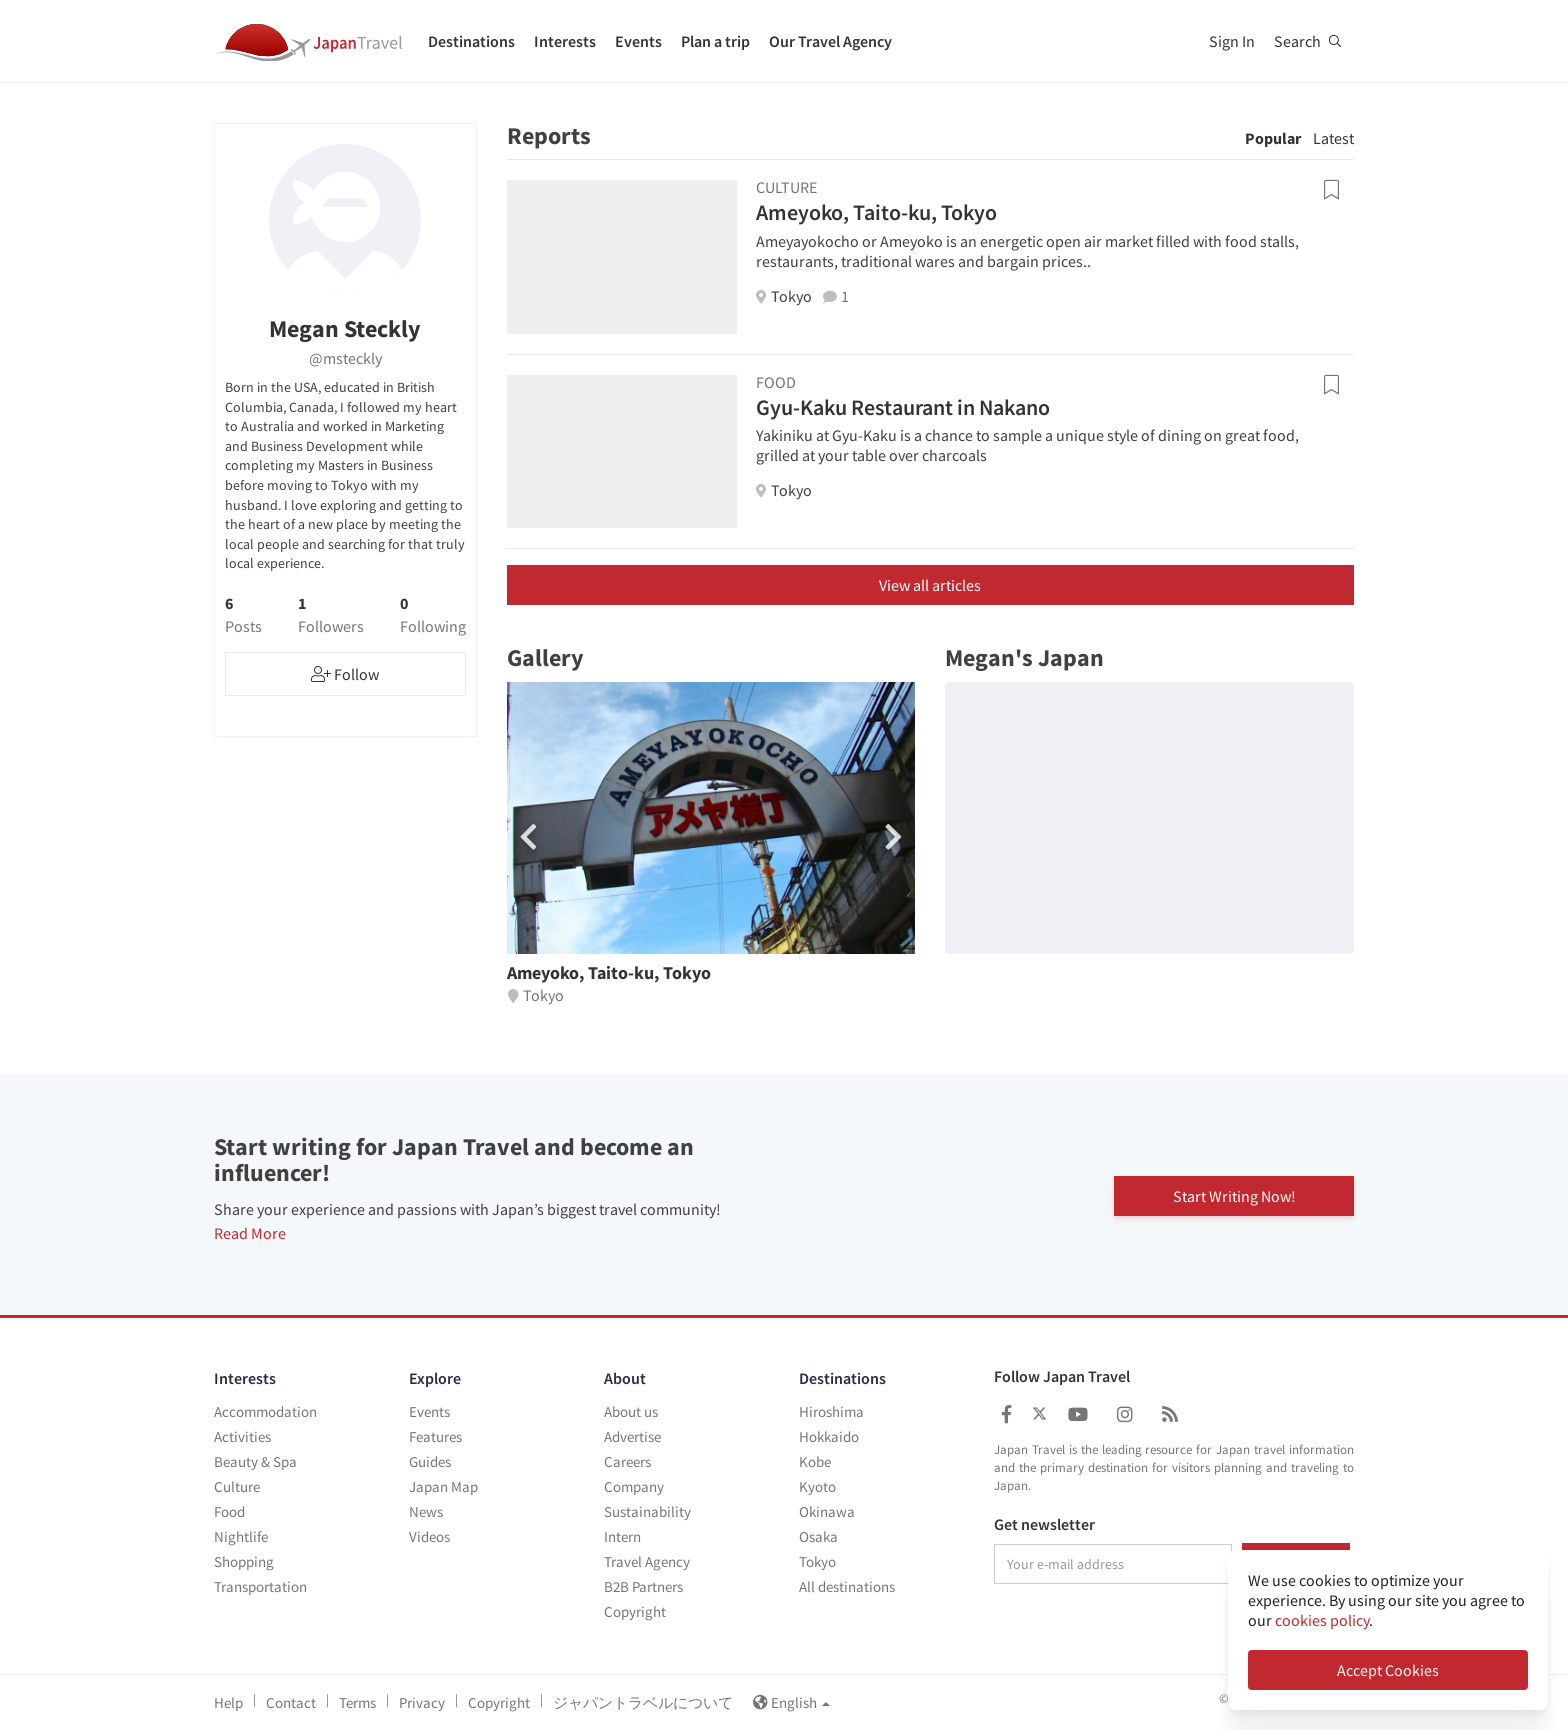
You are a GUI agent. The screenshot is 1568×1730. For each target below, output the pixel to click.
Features (435, 1436)
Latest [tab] (1333, 138)
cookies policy (1322, 1620)
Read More (250, 1233)
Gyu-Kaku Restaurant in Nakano (903, 407)
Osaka (818, 1536)
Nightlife (241, 1536)
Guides (430, 1461)
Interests (565, 41)
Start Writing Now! (1234, 1194)
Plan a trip (715, 41)
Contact (291, 1702)
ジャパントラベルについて (643, 1702)
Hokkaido (829, 1436)
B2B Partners (643, 1586)
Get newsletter (1044, 1525)
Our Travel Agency (830, 41)
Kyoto (817, 1486)
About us (631, 1411)
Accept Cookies (1388, 1670)
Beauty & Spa (255, 1461)
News (426, 1511)
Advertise (632, 1436)
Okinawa (827, 1511)
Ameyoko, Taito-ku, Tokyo (876, 212)
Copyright (635, 1611)
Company (634, 1486)
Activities (242, 1436)
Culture (237, 1486)
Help (228, 1702)
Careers (627, 1461)
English (791, 1702)
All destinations (847, 1586)
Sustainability (647, 1511)
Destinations (471, 41)
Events (638, 41)
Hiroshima (831, 1411)
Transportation (260, 1586)
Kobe (815, 1461)
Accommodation (265, 1411)
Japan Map (443, 1486)
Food (229, 1511)
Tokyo (817, 1561)
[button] (893, 837)
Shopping (244, 1561)
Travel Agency (647, 1561)
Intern (622, 1536)
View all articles (930, 585)
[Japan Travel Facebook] (1006, 1414)
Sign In (1232, 41)
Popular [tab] (1273, 138)
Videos (429, 1536)
